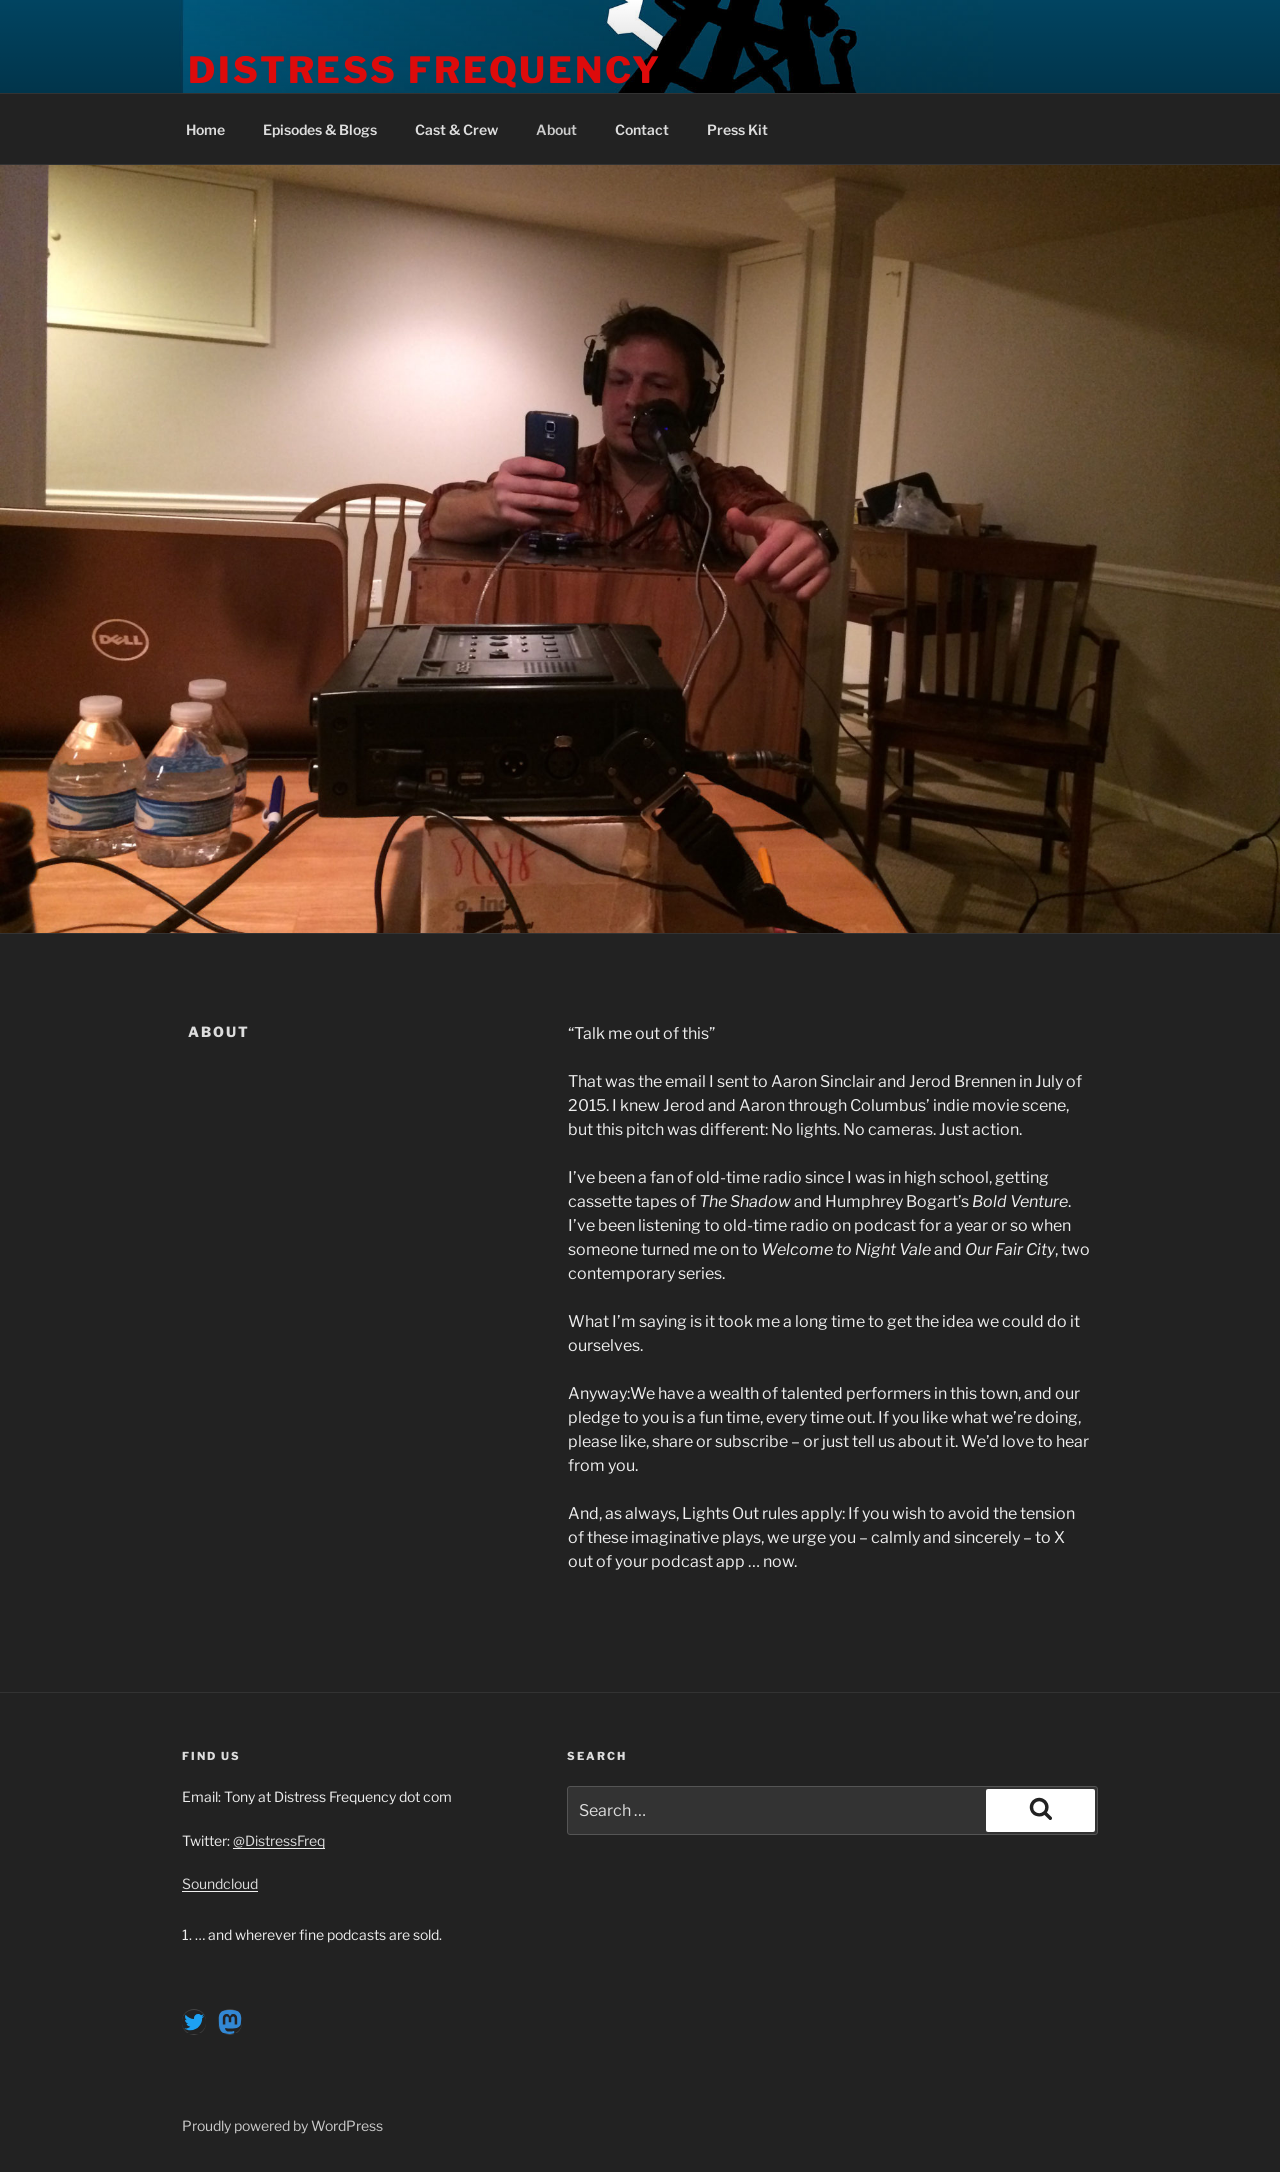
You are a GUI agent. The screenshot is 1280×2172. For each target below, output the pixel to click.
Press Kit (737, 129)
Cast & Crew (456, 129)
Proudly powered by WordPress (282, 2125)
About (556, 129)
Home (205, 129)
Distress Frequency (425, 70)
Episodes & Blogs (320, 129)
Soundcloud (220, 1883)
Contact (642, 129)
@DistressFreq (279, 1840)
